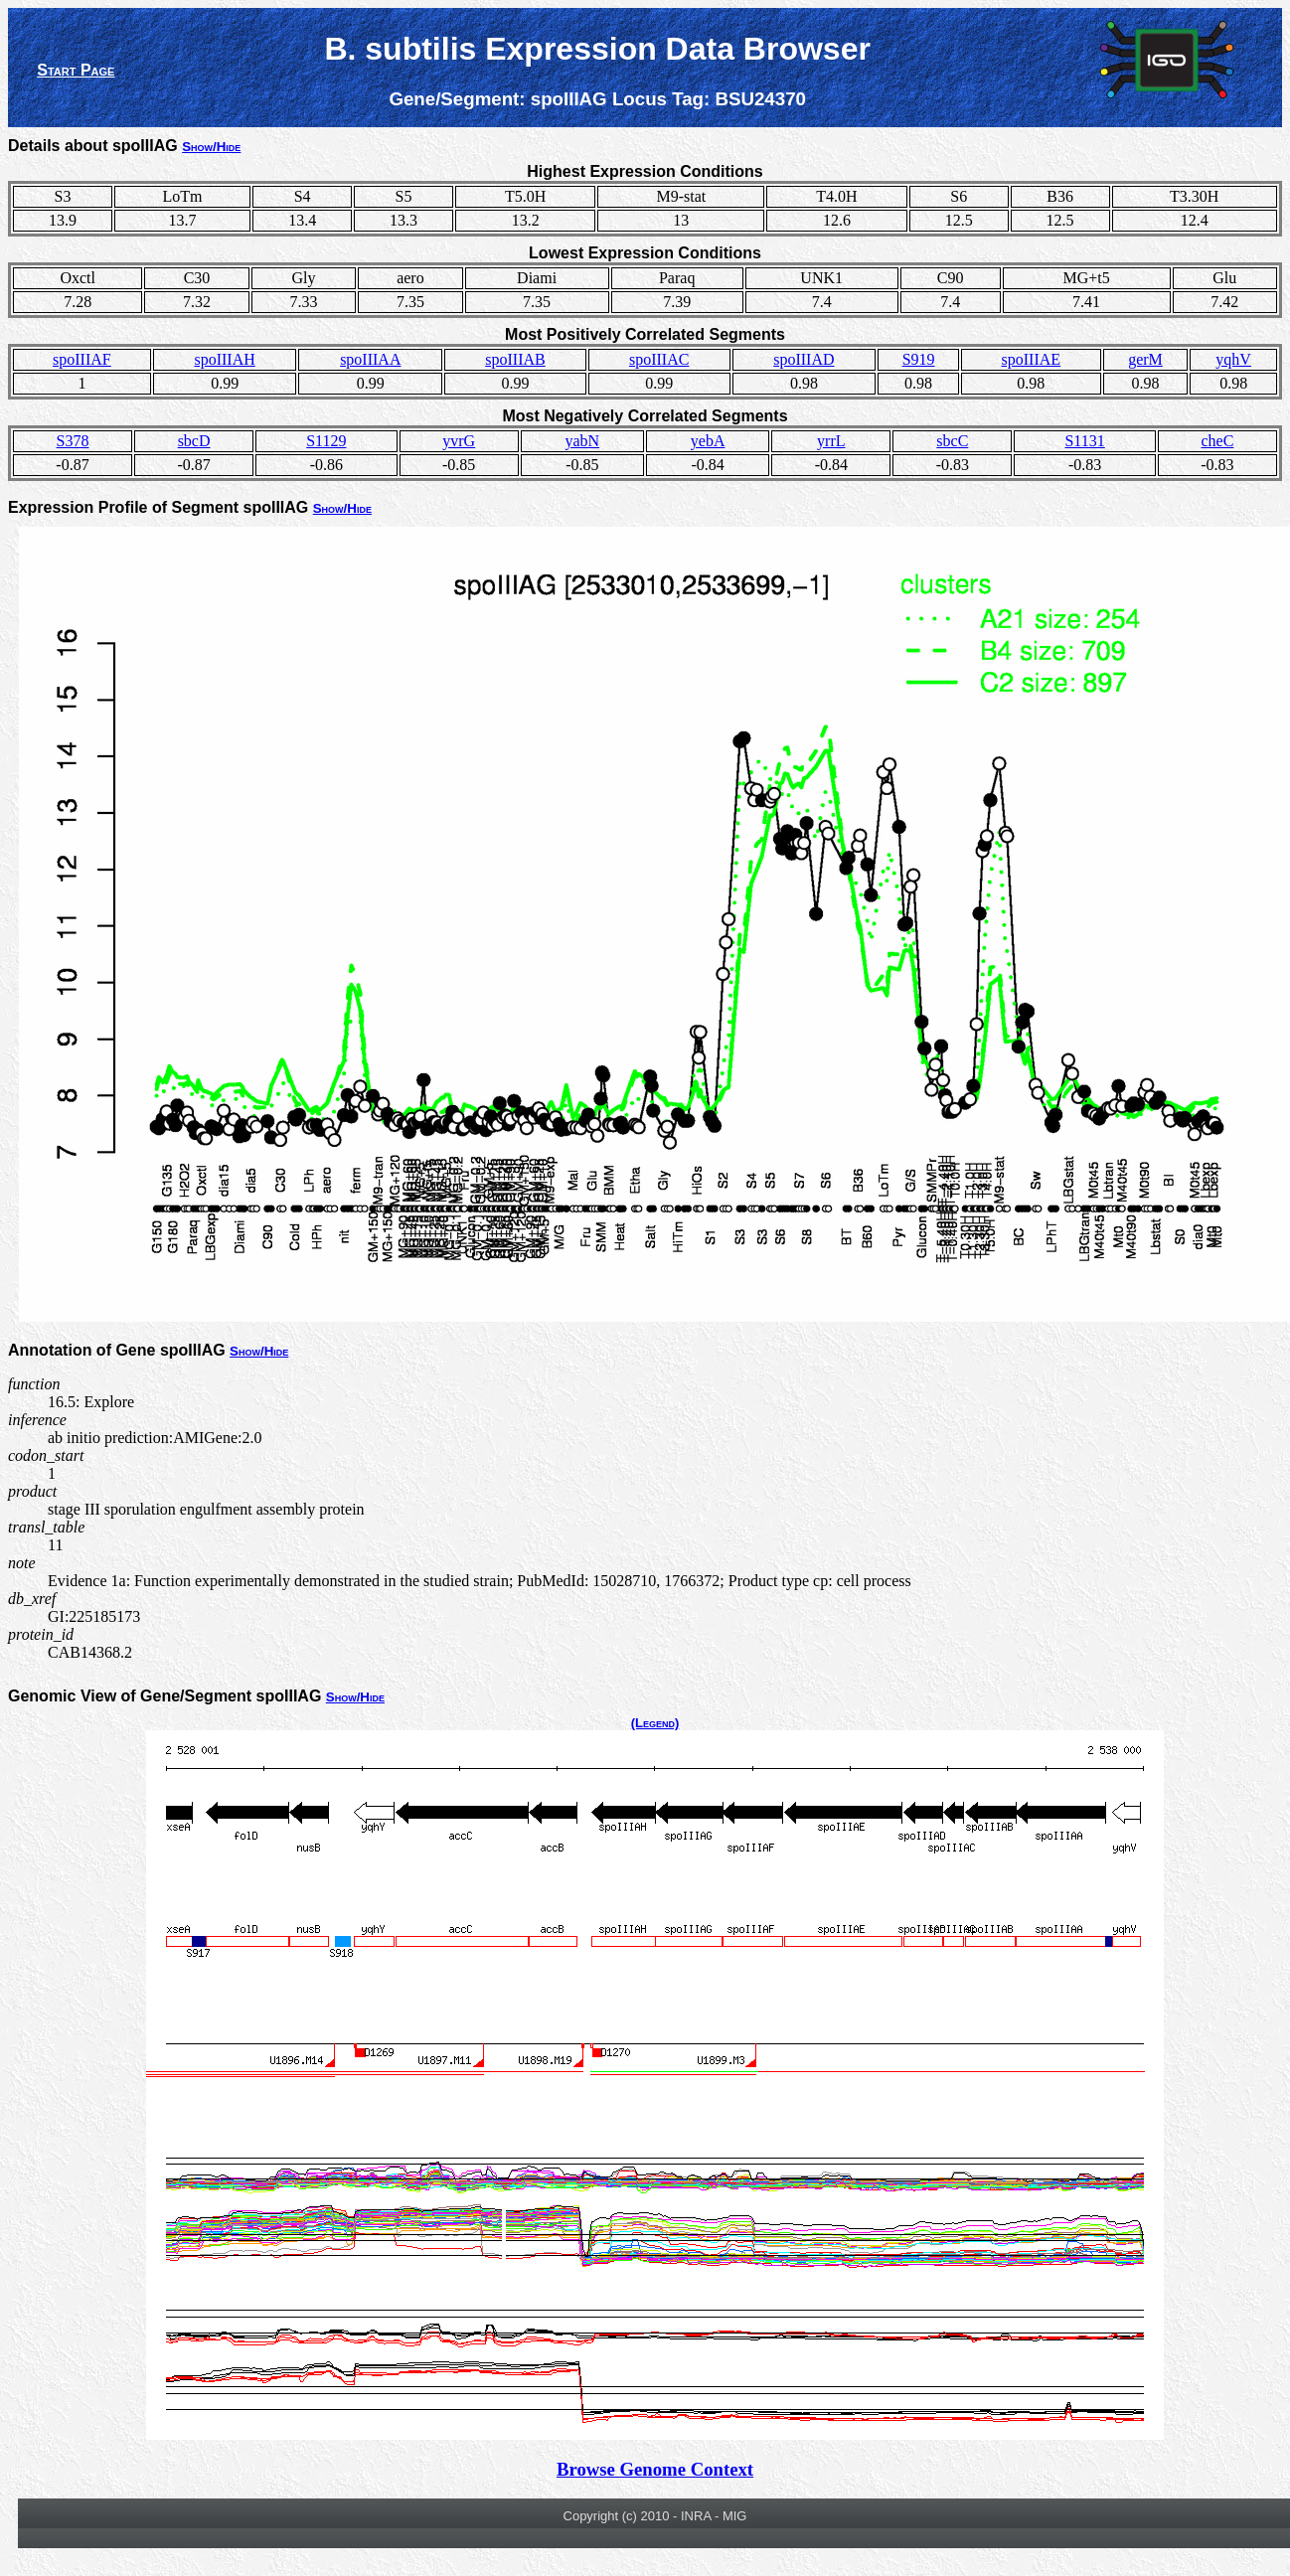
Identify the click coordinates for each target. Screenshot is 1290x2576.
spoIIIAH (224, 359)
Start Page (75, 70)
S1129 (326, 440)
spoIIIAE (1031, 359)
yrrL (831, 440)
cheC (1218, 440)
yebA (708, 440)
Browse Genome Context (655, 2469)
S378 (73, 440)
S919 (918, 359)
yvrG (458, 440)
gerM (1145, 359)
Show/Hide (211, 146)
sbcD (194, 440)
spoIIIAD (803, 359)
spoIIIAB (515, 359)
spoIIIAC (659, 359)
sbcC (952, 440)
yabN (581, 440)
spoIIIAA (370, 359)
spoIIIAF (82, 359)
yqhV (1233, 359)
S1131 (1084, 440)
